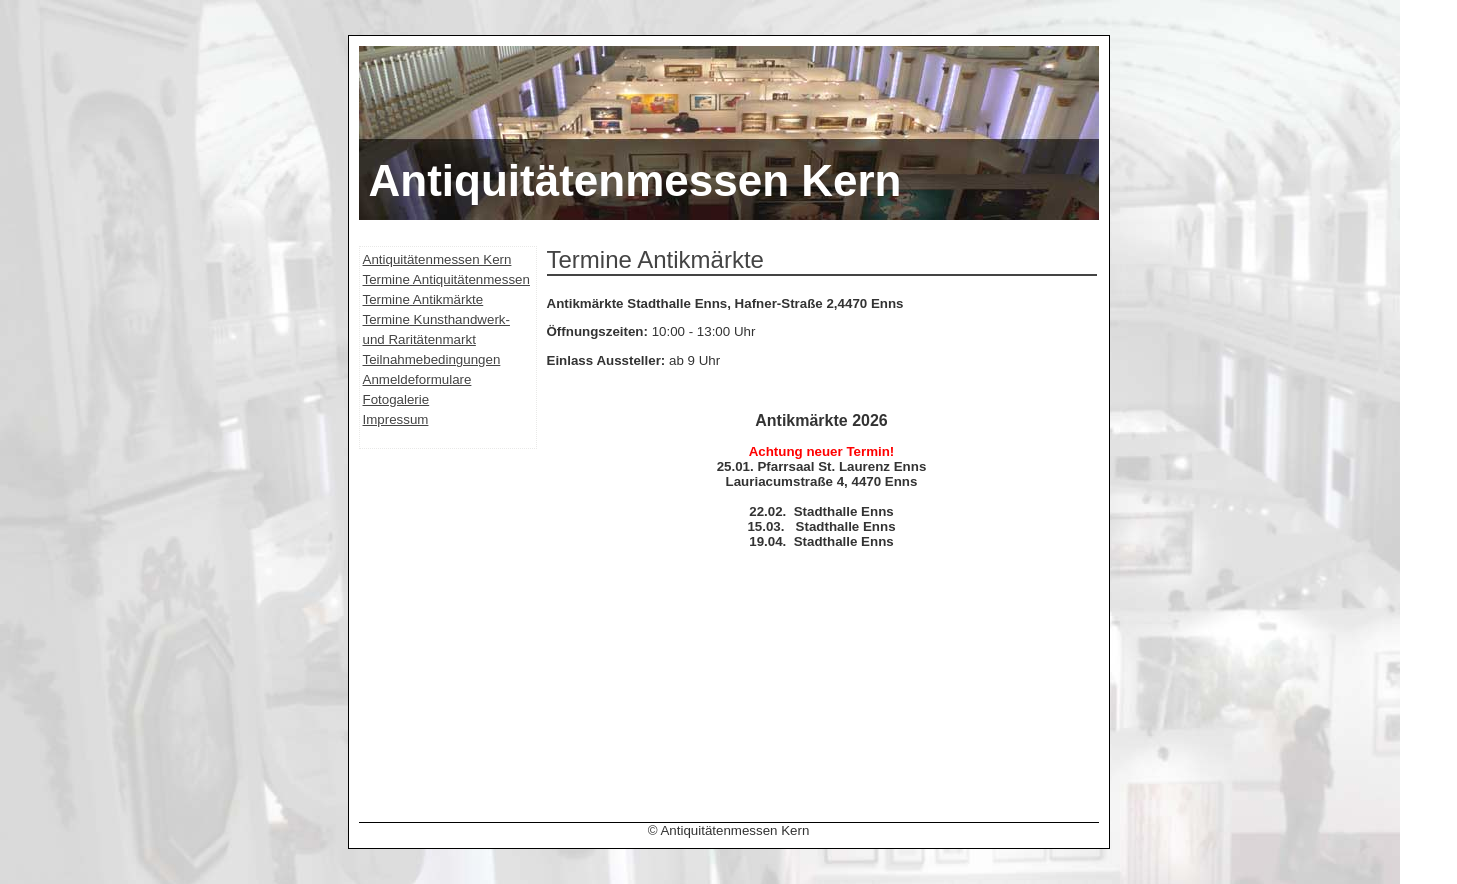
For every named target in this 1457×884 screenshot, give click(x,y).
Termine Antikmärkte (423, 299)
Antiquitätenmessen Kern (437, 259)
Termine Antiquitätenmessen (446, 279)
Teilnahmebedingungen (432, 359)
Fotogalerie (396, 399)
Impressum (396, 419)
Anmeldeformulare (417, 379)
